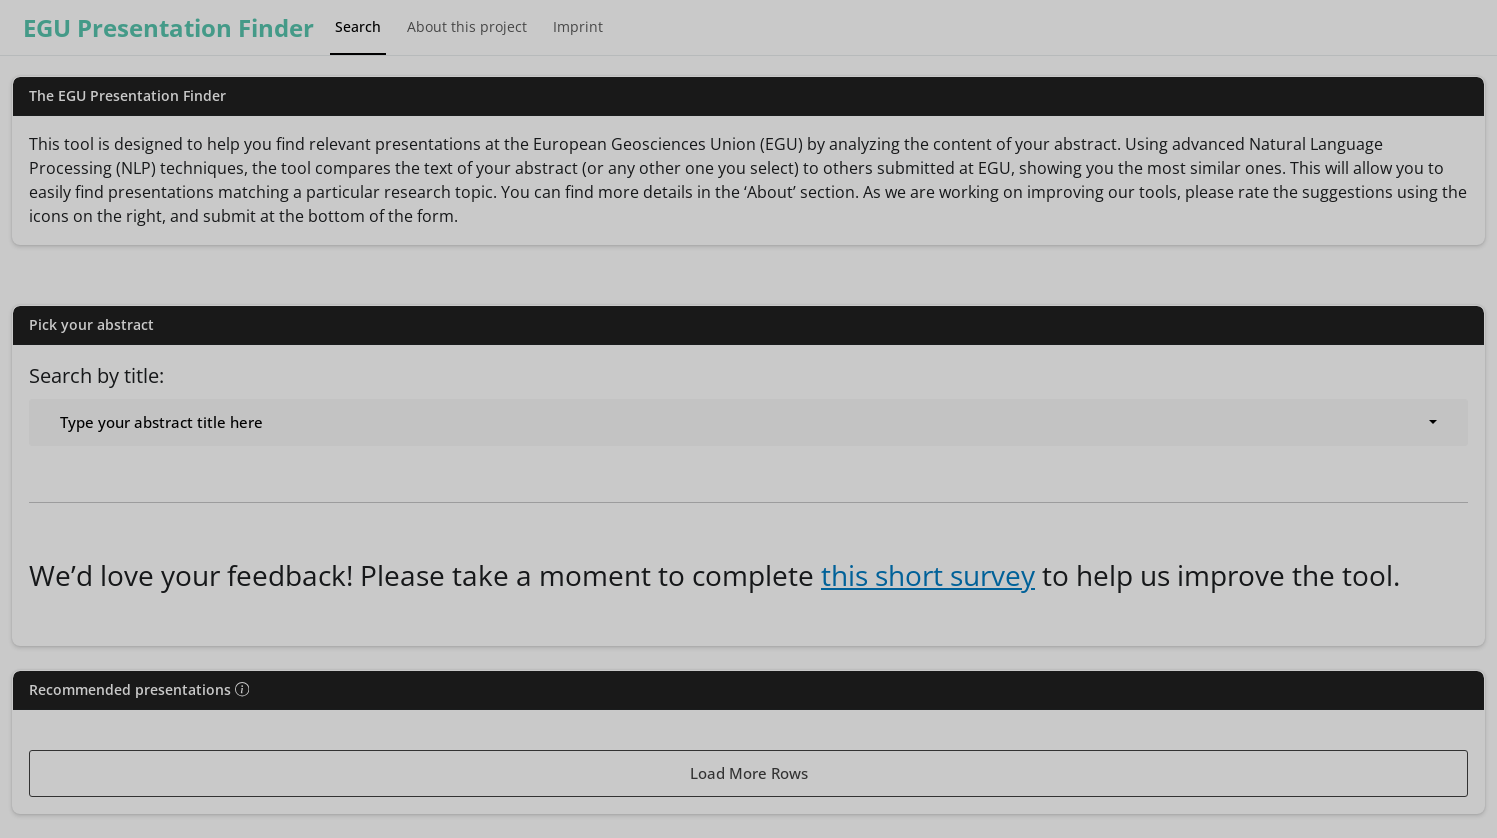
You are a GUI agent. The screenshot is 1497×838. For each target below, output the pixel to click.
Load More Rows (749, 773)
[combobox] (748, 422)
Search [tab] (358, 26)
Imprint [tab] (578, 26)
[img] (242, 689)
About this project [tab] (467, 26)
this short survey (928, 575)
